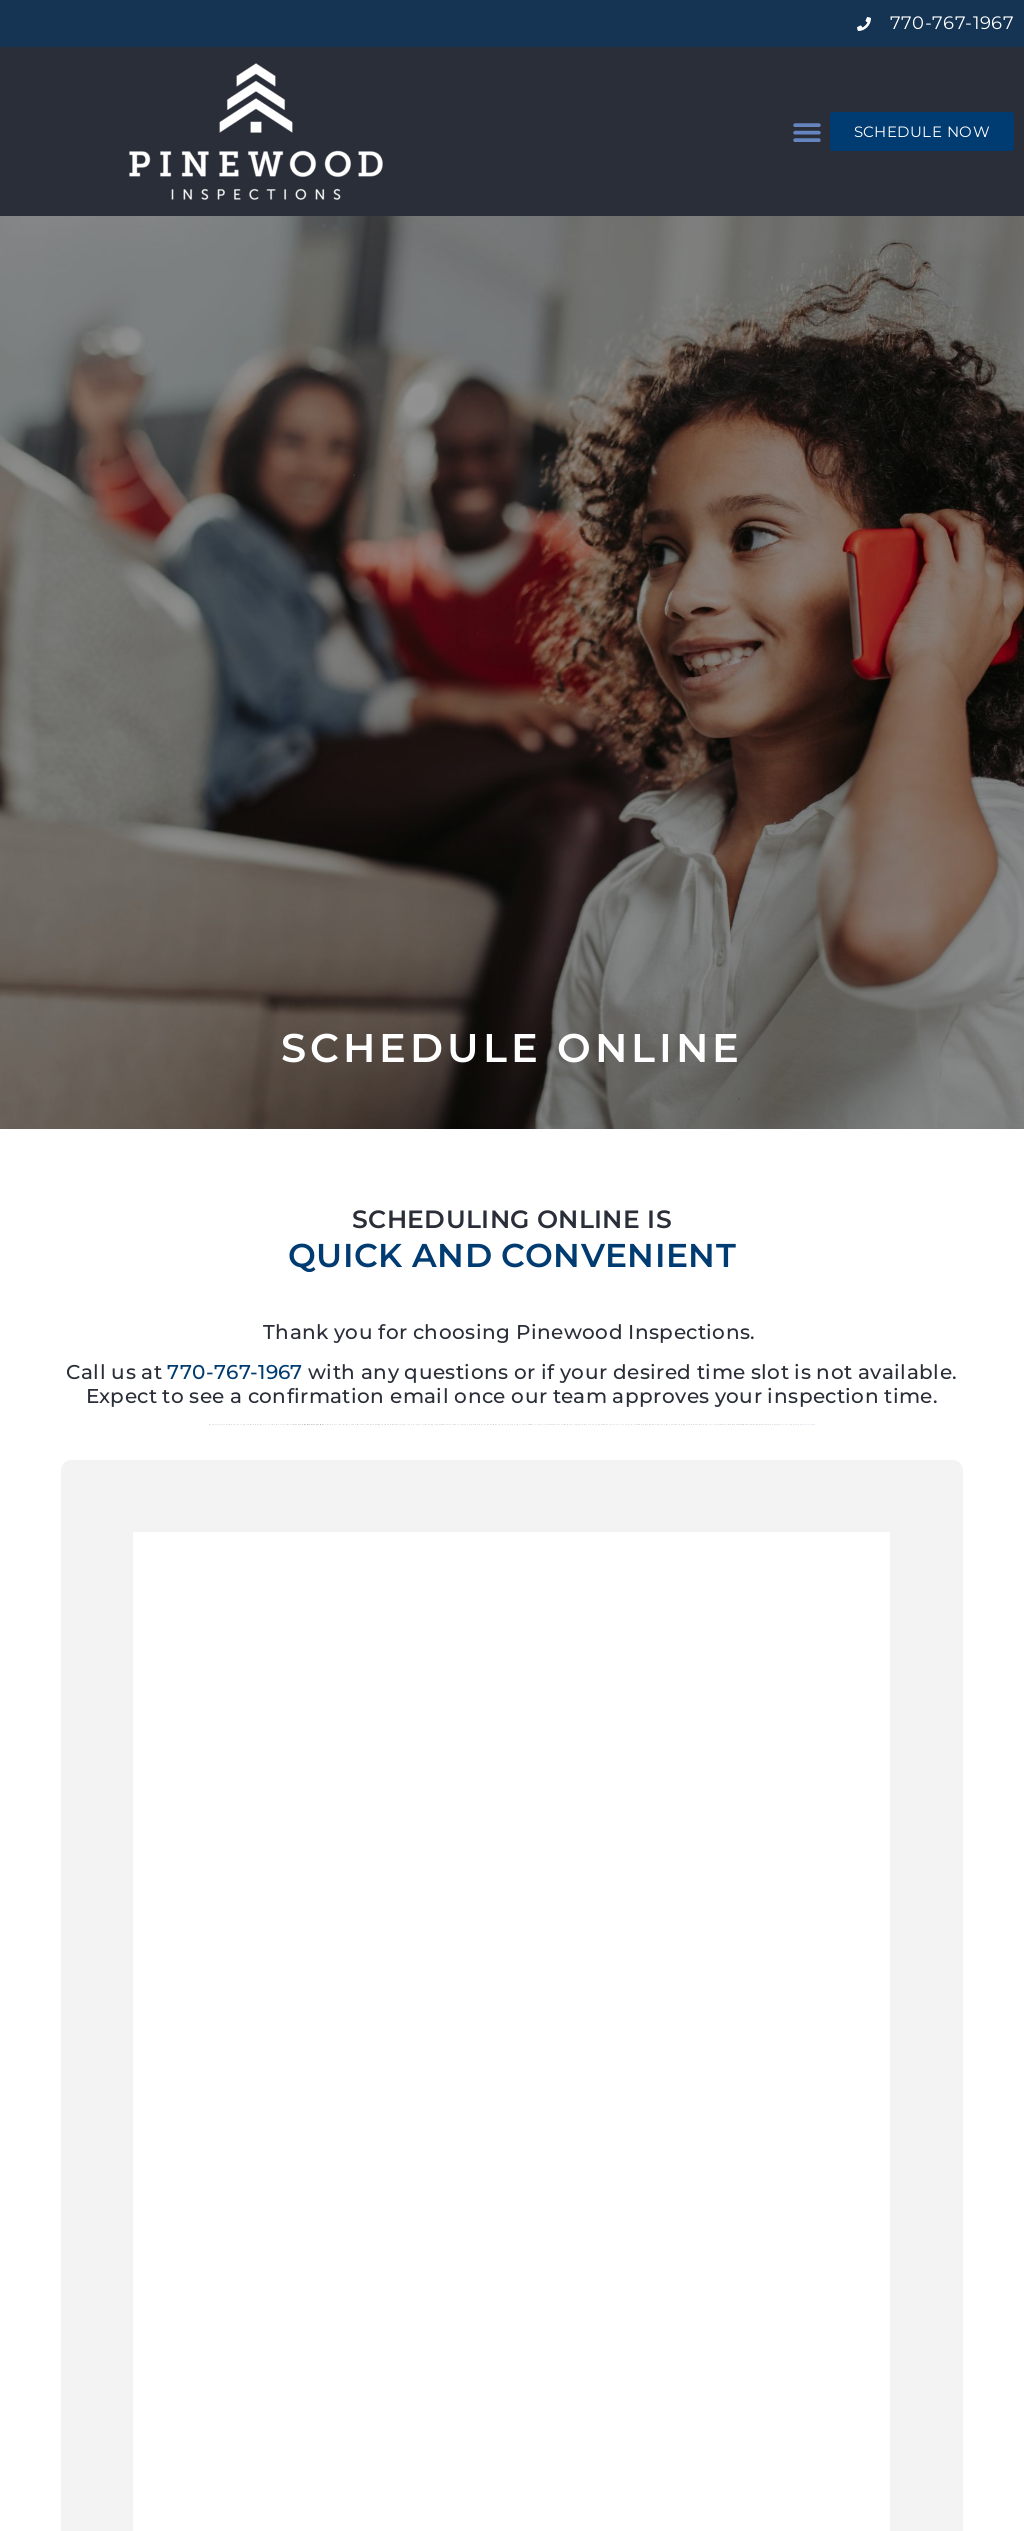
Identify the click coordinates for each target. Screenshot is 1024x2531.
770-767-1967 (234, 1372)
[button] (807, 131)
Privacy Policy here (805, 1424)
